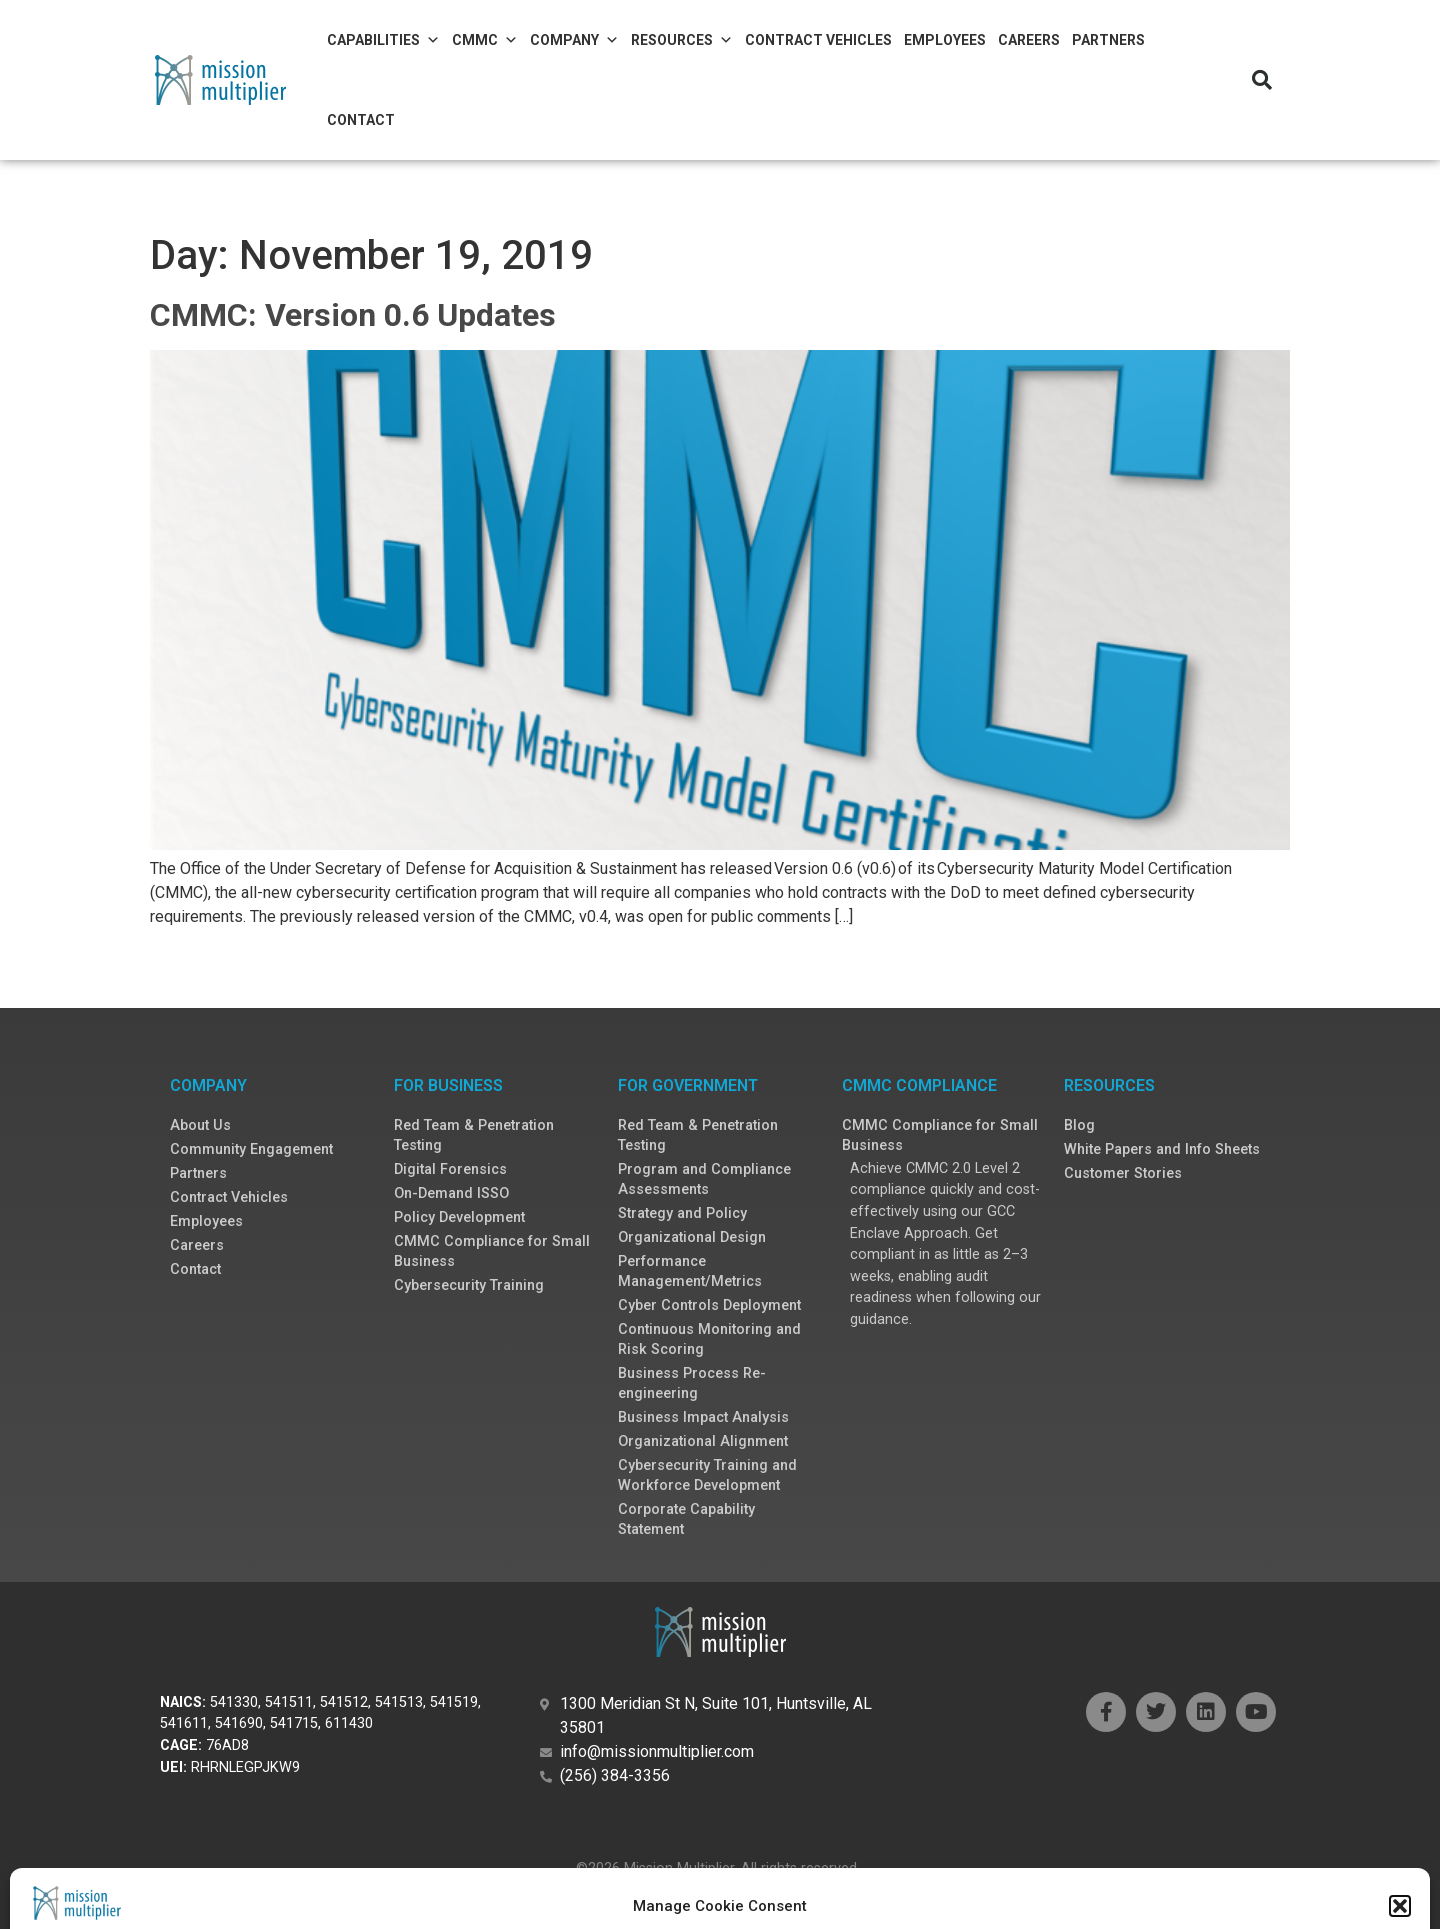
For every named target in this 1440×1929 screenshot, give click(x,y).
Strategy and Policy (682, 1213)
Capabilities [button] (383, 40)
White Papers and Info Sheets (1162, 1149)
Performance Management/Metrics (690, 1271)
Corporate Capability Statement (686, 1519)
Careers (1029, 40)
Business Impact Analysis (703, 1417)
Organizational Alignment (703, 1441)
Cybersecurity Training (469, 1285)
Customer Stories (1123, 1173)
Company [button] (574, 40)
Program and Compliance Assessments (704, 1179)
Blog (1079, 1125)
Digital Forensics (450, 1169)
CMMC (485, 40)
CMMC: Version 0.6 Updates (353, 315)
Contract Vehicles (818, 40)
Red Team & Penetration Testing (474, 1135)
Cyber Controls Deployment (709, 1305)
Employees (945, 40)
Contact (361, 120)
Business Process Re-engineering (692, 1383)
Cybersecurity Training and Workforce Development (707, 1475)
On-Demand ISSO (451, 1193)
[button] (1262, 80)
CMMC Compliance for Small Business (492, 1251)
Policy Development (459, 1217)
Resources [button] (682, 40)
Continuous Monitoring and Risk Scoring (709, 1339)
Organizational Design (692, 1237)
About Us (200, 1125)
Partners (1108, 40)
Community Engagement (251, 1149)
